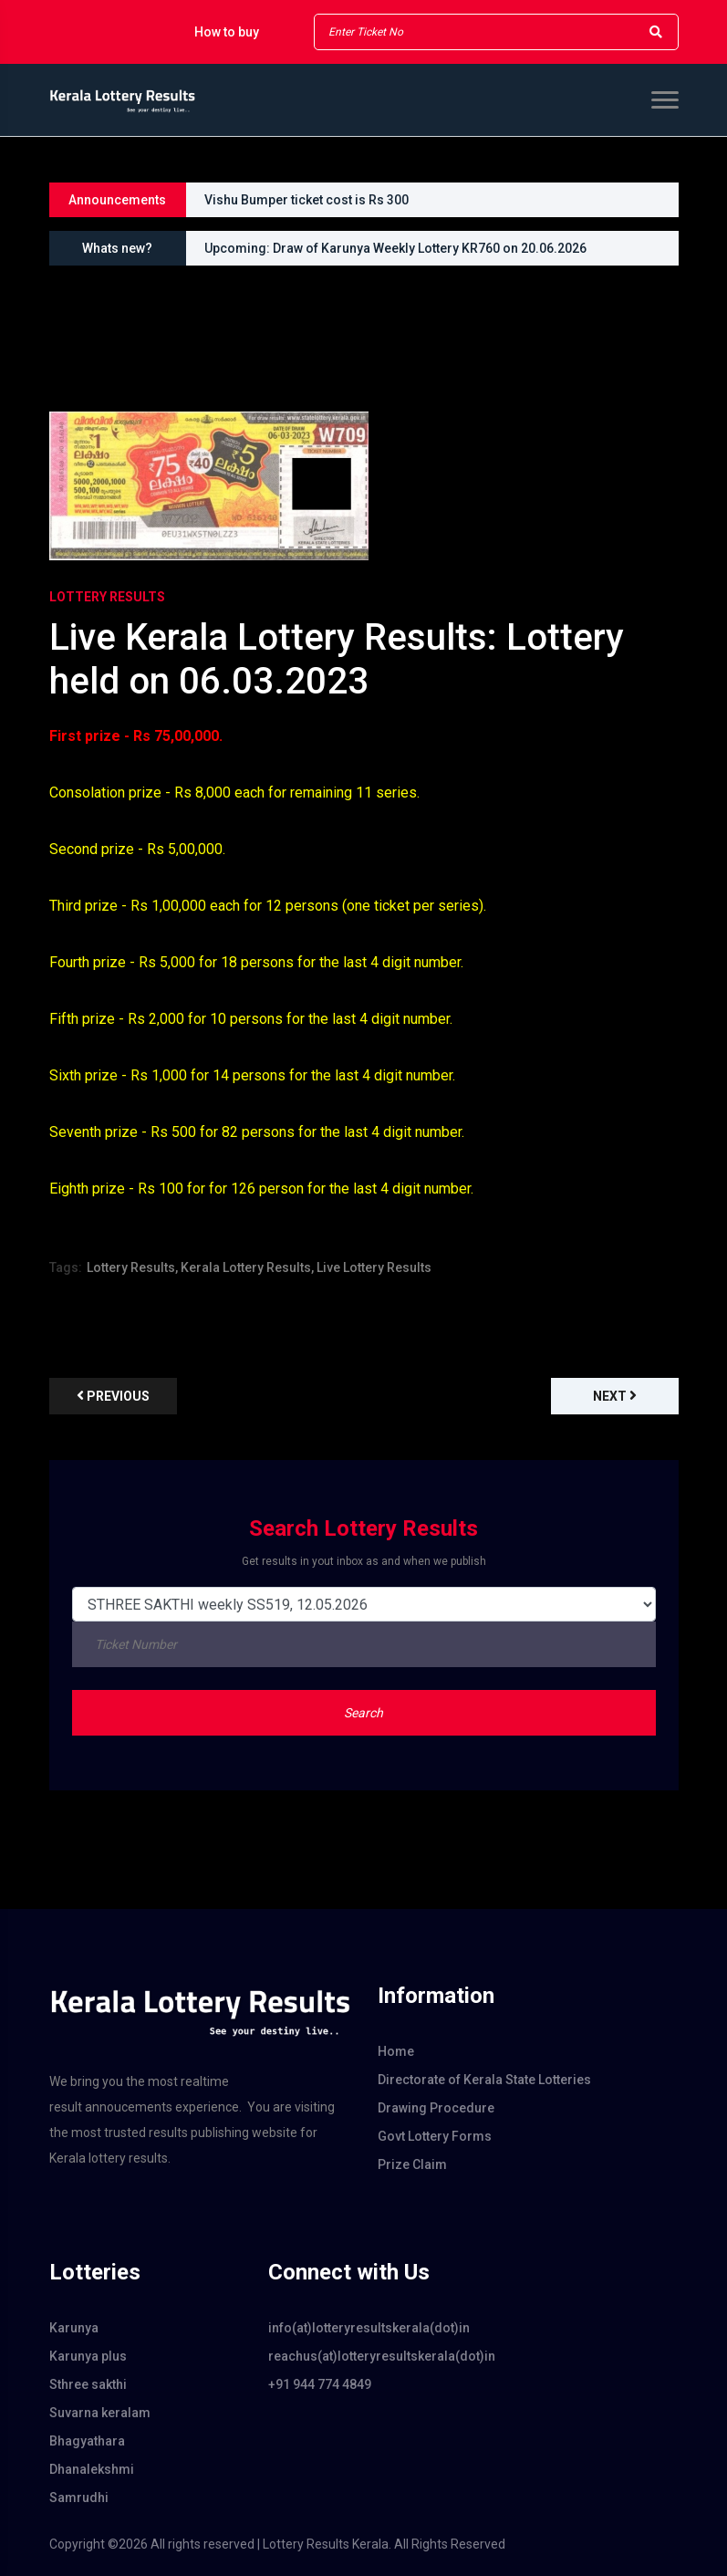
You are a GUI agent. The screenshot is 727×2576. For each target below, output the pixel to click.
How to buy (226, 32)
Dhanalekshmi (91, 2469)
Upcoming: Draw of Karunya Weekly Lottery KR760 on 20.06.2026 (395, 248)
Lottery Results (107, 596)
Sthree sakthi (88, 2384)
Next (615, 1395)
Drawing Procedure (436, 2108)
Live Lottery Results (374, 1267)
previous (113, 1395)
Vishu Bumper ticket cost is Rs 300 (306, 200)
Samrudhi (79, 2497)
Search (363, 1712)
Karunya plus (88, 2356)
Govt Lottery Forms (435, 2136)
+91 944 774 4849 (319, 2384)
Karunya (74, 2327)
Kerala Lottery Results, (247, 1267)
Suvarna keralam (100, 2412)
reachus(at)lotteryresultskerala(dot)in (364, 2356)
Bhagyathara (87, 2441)
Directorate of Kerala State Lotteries (484, 2079)
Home (396, 2051)
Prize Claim (412, 2164)
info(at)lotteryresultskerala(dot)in (364, 2327)
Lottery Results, (132, 1267)
